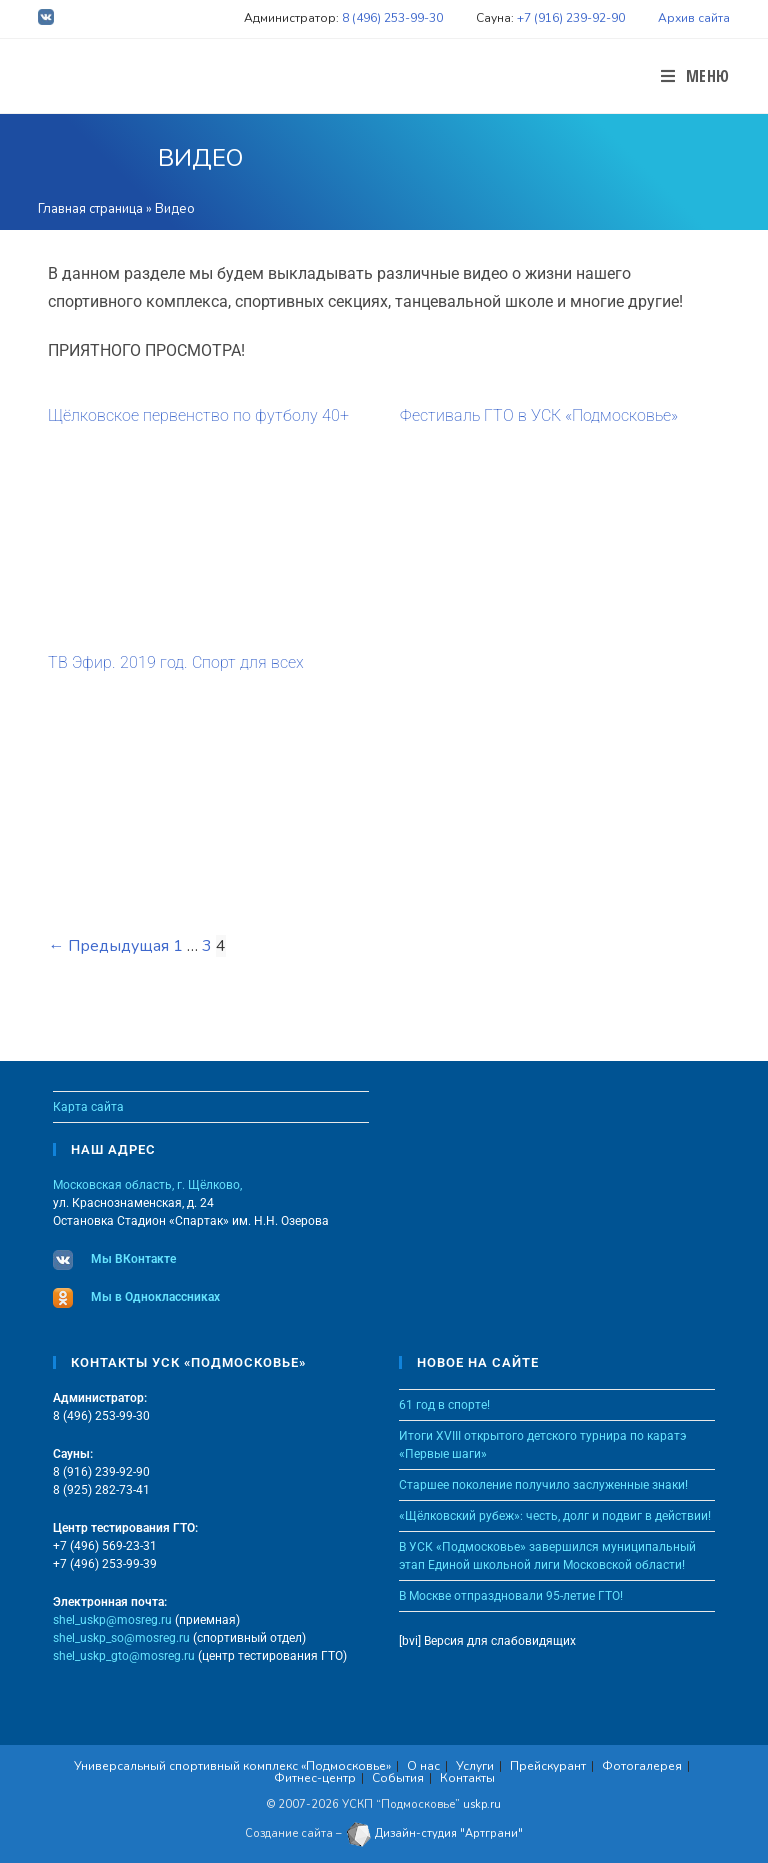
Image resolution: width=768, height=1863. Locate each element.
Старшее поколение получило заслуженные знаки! (543, 1485)
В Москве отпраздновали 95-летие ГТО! (511, 1596)
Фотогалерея (642, 1766)
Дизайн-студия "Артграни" (434, 1833)
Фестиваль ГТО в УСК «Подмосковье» (539, 415)
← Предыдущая (108, 946)
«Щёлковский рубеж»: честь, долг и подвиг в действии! (555, 1516)
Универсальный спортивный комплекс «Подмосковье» (232, 1766)
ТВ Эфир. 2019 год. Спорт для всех (176, 662)
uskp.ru (482, 1804)
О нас (423, 1766)
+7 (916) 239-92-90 (571, 18)
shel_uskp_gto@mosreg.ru (124, 1656)
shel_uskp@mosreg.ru (112, 1620)
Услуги (475, 1766)
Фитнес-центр (315, 1778)
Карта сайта (88, 1107)
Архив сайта (694, 18)
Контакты (467, 1778)
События (398, 1778)
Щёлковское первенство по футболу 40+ (198, 415)
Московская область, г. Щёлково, (147, 1185)
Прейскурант (548, 1766)
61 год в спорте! (444, 1405)
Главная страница (90, 209)
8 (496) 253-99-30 (392, 18)
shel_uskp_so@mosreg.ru (121, 1638)
